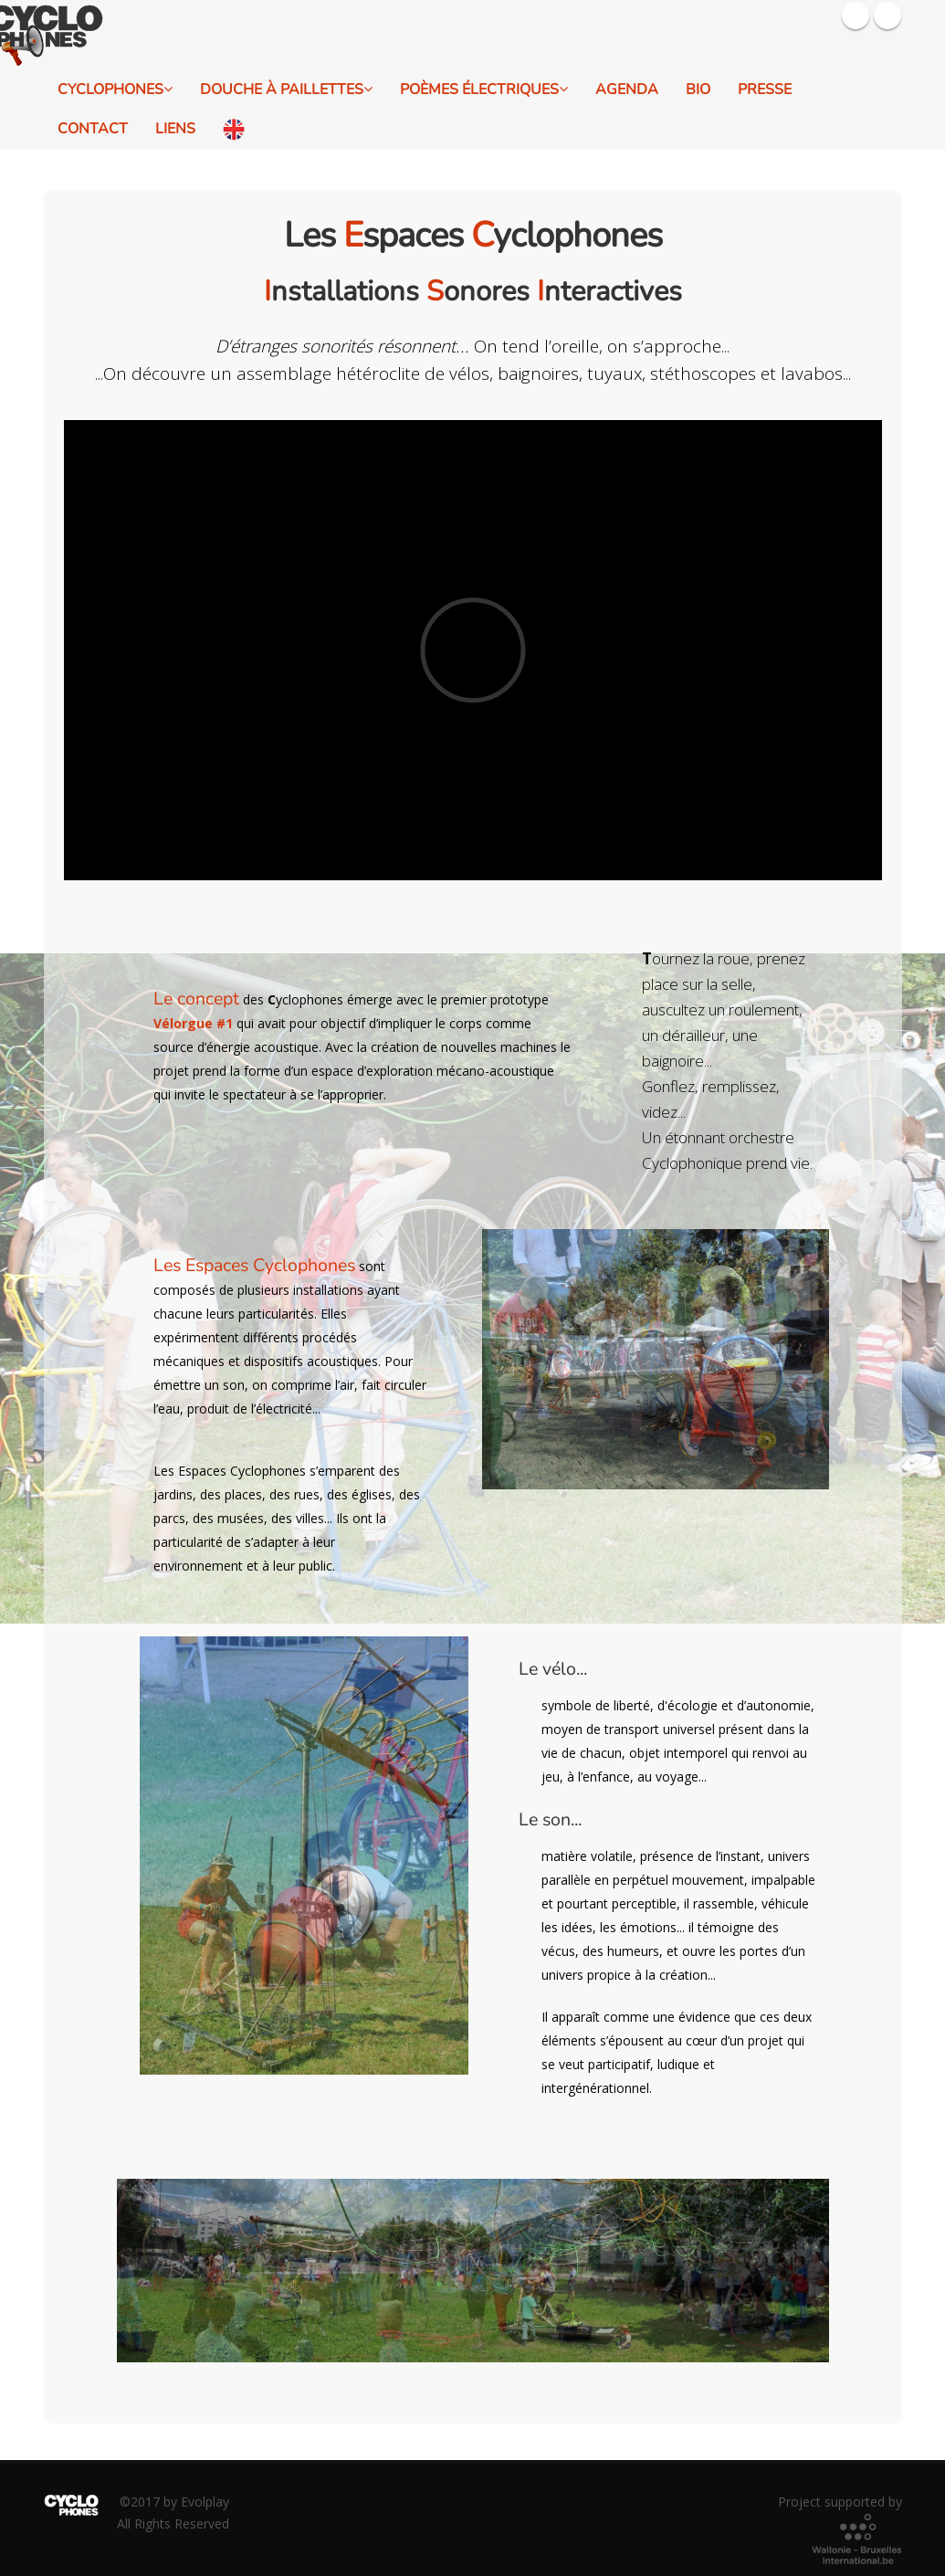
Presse (765, 89)
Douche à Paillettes (286, 89)
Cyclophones (115, 89)
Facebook (855, 15)
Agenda (626, 89)
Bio (698, 89)
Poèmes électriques (484, 89)
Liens (175, 129)
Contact (93, 129)
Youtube (887, 15)
